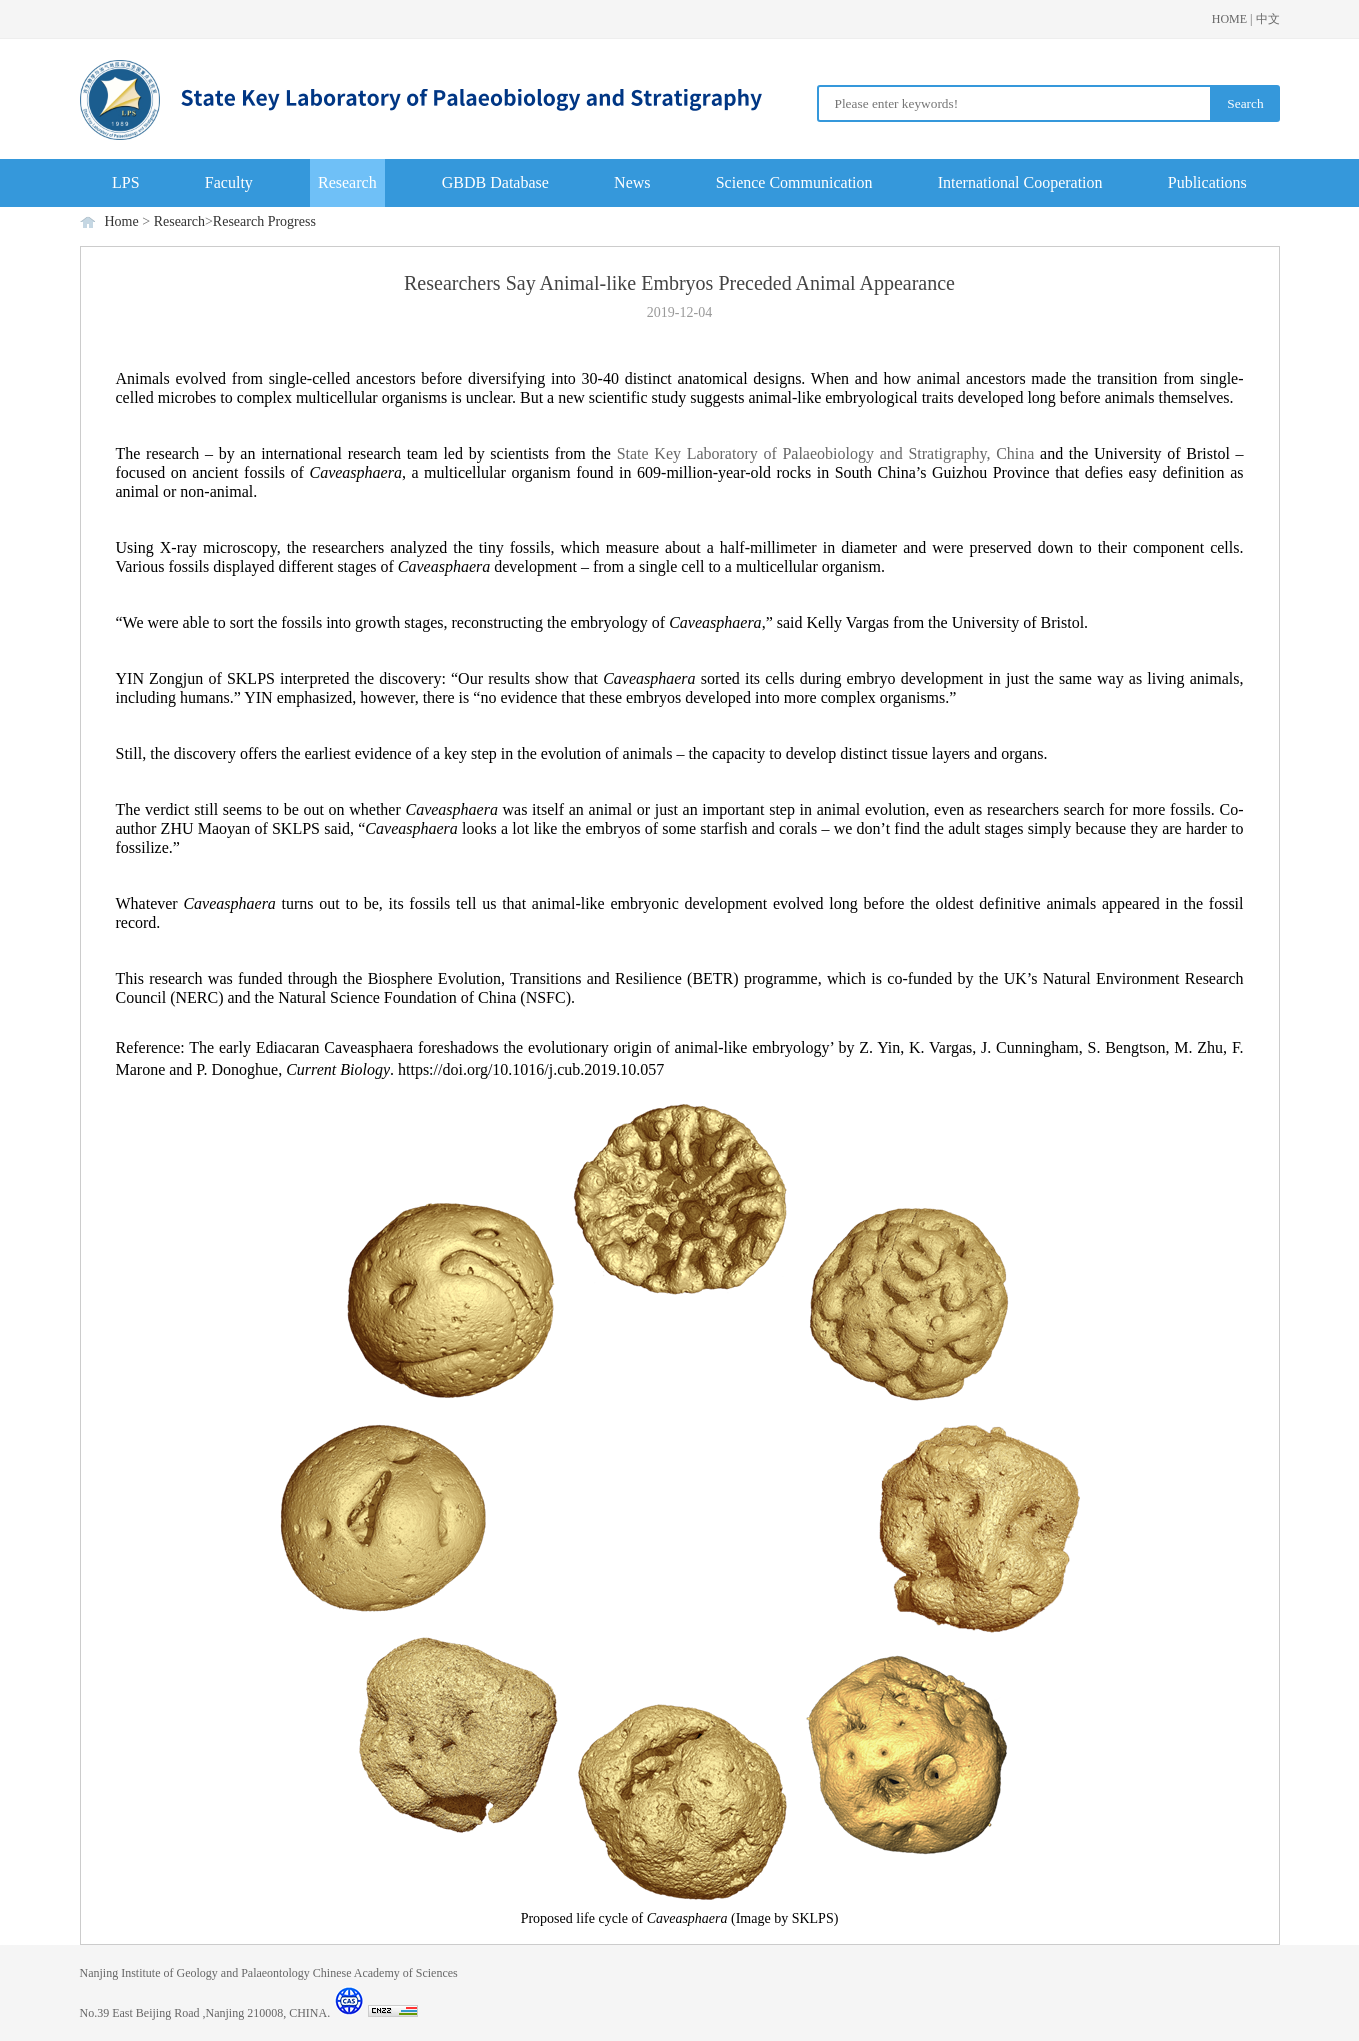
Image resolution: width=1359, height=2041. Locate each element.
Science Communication (794, 182)
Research (347, 182)
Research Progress (264, 221)
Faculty (229, 182)
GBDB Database (495, 182)
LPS (126, 182)
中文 (1268, 19)
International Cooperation (1020, 182)
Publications (1207, 182)
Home (122, 221)
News (632, 182)
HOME (1229, 19)
